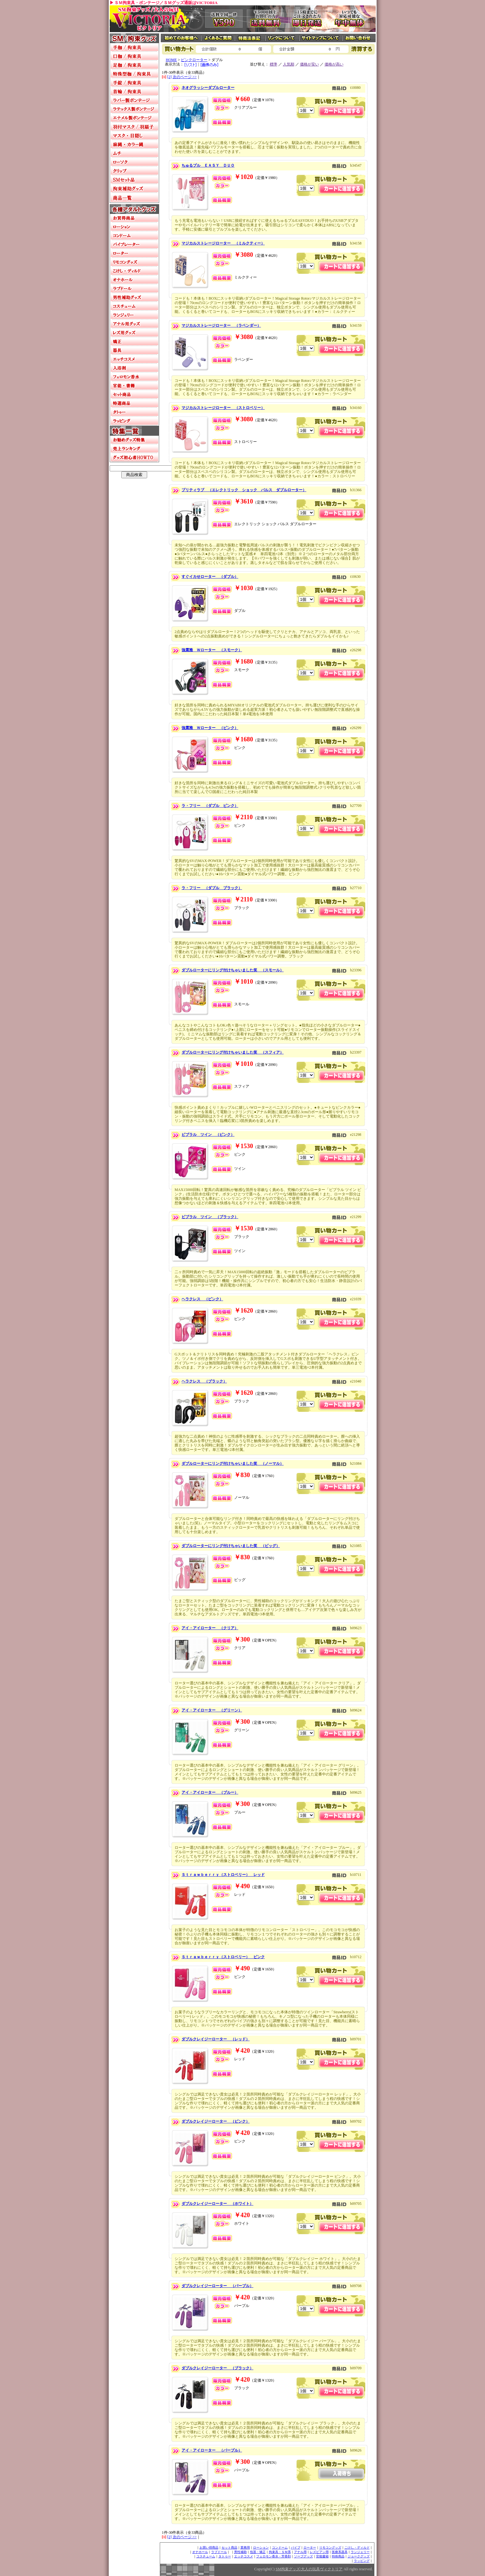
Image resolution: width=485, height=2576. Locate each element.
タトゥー (224, 2556)
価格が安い (309, 64)
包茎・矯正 (258, 2552)
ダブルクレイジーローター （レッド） (216, 2039)
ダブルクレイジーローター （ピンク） (216, 2121)
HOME (171, 60)
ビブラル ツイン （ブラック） (210, 1217)
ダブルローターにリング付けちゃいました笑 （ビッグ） (231, 1546)
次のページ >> (185, 77)
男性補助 (240, 2552)
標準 (273, 64)
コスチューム (205, 2556)
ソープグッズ (303, 2556)
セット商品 (229, 2547)
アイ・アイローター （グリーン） (212, 1710)
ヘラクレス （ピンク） (202, 1299)
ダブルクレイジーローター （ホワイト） (217, 2203)
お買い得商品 (208, 2547)
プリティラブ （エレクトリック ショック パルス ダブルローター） (244, 490)
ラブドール (219, 2552)
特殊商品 (338, 2556)
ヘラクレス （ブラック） (204, 1381)
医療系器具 (340, 2552)
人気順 (288, 64)
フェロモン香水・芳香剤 (273, 2556)
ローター (309, 2547)
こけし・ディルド (357, 2547)
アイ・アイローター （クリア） (210, 1628)
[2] (169, 77)
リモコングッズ (330, 2547)
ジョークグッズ (359, 2556)
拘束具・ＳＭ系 (280, 2552)
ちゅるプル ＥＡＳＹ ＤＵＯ (208, 165)
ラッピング (362, 2560)
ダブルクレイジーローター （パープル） (217, 2286)
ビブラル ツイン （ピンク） (208, 1134)
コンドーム (280, 2547)
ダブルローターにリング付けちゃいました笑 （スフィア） (233, 1052)
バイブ (295, 2547)
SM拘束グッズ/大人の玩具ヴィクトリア (309, 2569)
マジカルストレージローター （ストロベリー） (223, 407)
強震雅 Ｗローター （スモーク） (212, 650)
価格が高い (334, 64)
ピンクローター (194, 60)
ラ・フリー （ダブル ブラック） (212, 888)
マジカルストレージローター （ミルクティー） (223, 243)
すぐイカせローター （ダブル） (210, 576)
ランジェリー (360, 2552)
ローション (261, 2547)
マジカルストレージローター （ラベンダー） (221, 325)
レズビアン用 (319, 2552)
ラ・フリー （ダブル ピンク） (210, 805)
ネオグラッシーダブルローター (208, 87)
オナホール (200, 2552)
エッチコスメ (243, 2556)
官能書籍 (322, 2556)
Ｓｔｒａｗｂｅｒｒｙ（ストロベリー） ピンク (223, 1957)
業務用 (245, 2547)
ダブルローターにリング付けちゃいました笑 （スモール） (233, 970)
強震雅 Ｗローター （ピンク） (210, 728)
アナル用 (300, 2552)
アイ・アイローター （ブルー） (210, 1792)
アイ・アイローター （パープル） (212, 2450)
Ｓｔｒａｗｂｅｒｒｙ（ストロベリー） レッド (223, 1874)
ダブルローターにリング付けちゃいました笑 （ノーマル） (233, 1463)
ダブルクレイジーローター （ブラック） (217, 2368)
